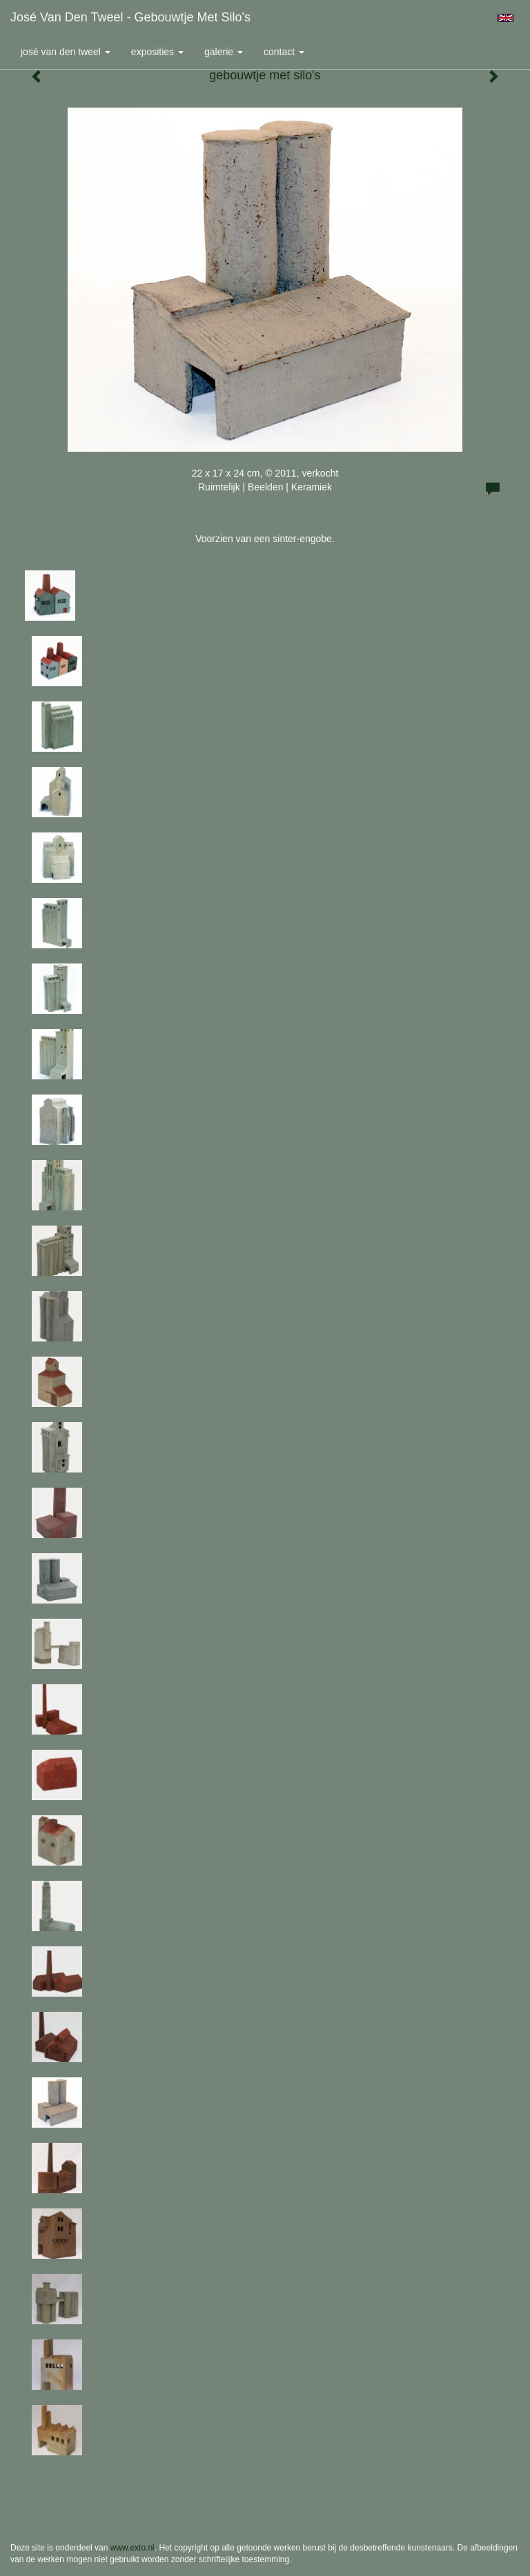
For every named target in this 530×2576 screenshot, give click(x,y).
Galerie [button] (223, 51)
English (505, 18)
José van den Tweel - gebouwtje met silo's (130, 17)
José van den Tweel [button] (65, 51)
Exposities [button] (157, 51)
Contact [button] (284, 51)
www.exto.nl (132, 2548)
